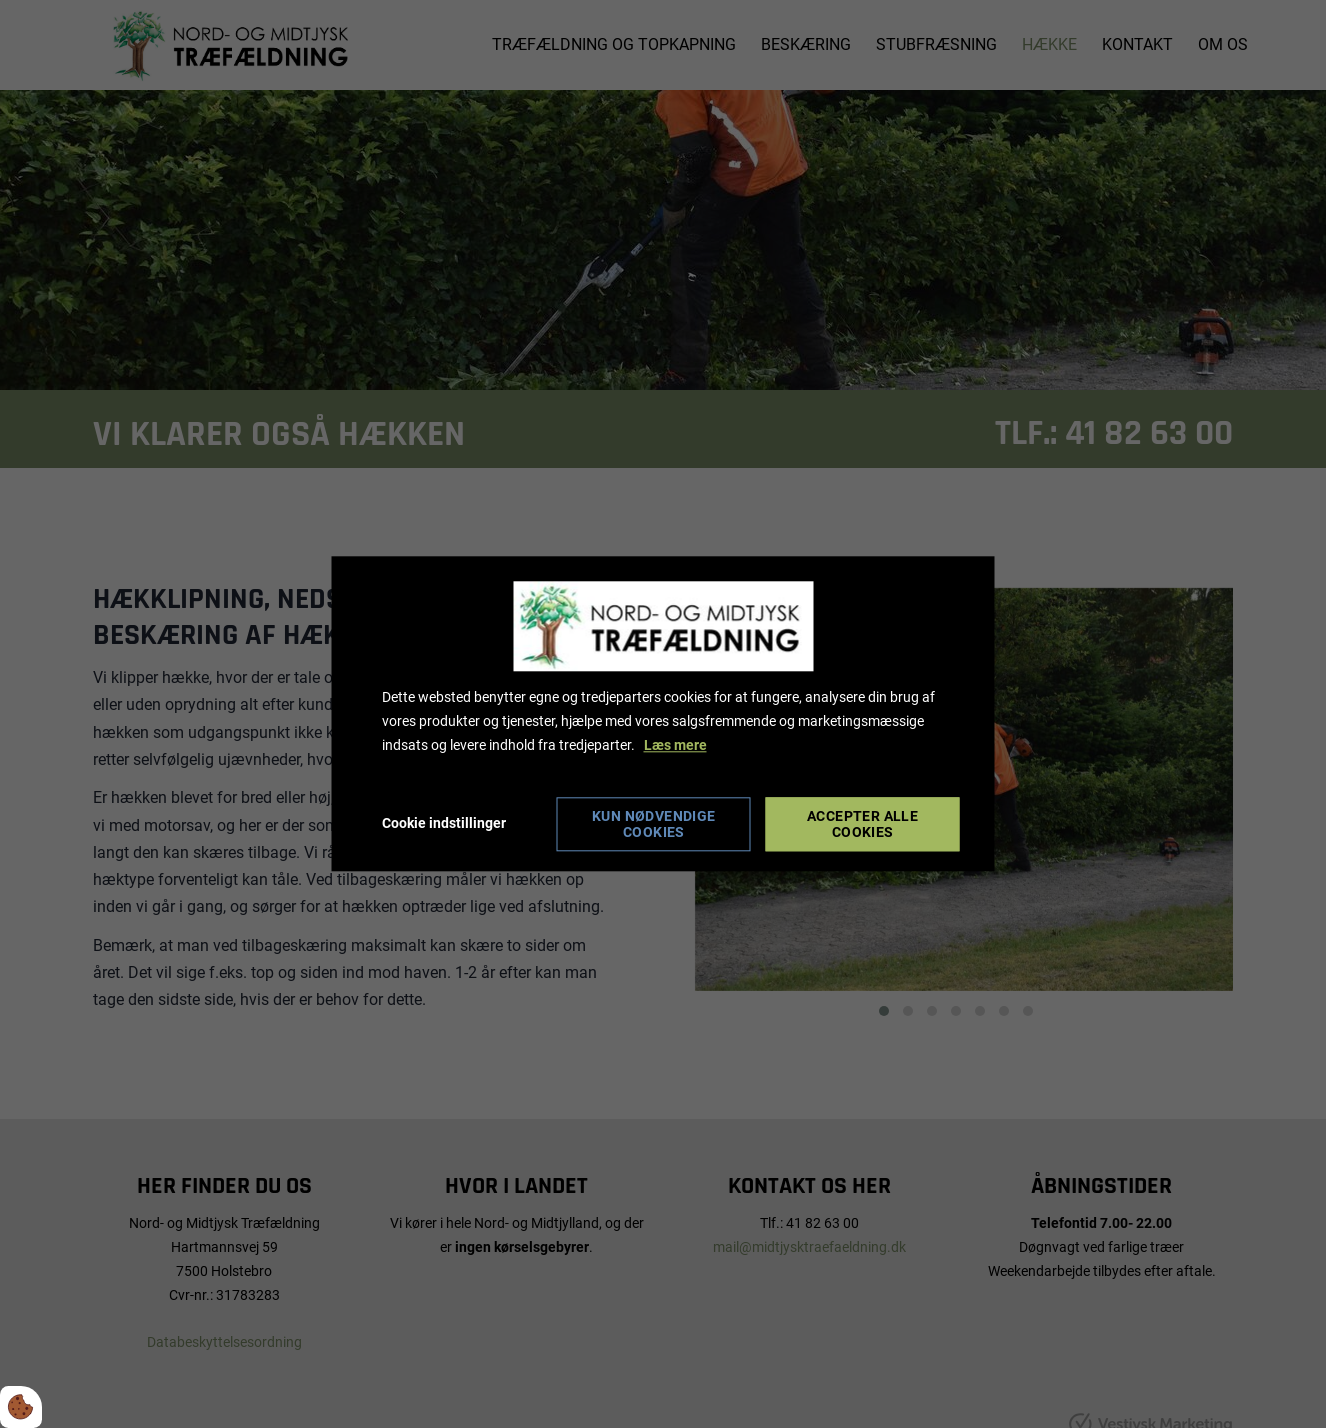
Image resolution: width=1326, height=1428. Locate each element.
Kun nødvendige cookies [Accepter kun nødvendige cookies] (654, 825)
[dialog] (663, 713)
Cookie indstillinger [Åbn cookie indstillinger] (444, 824)
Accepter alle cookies (862, 825)
